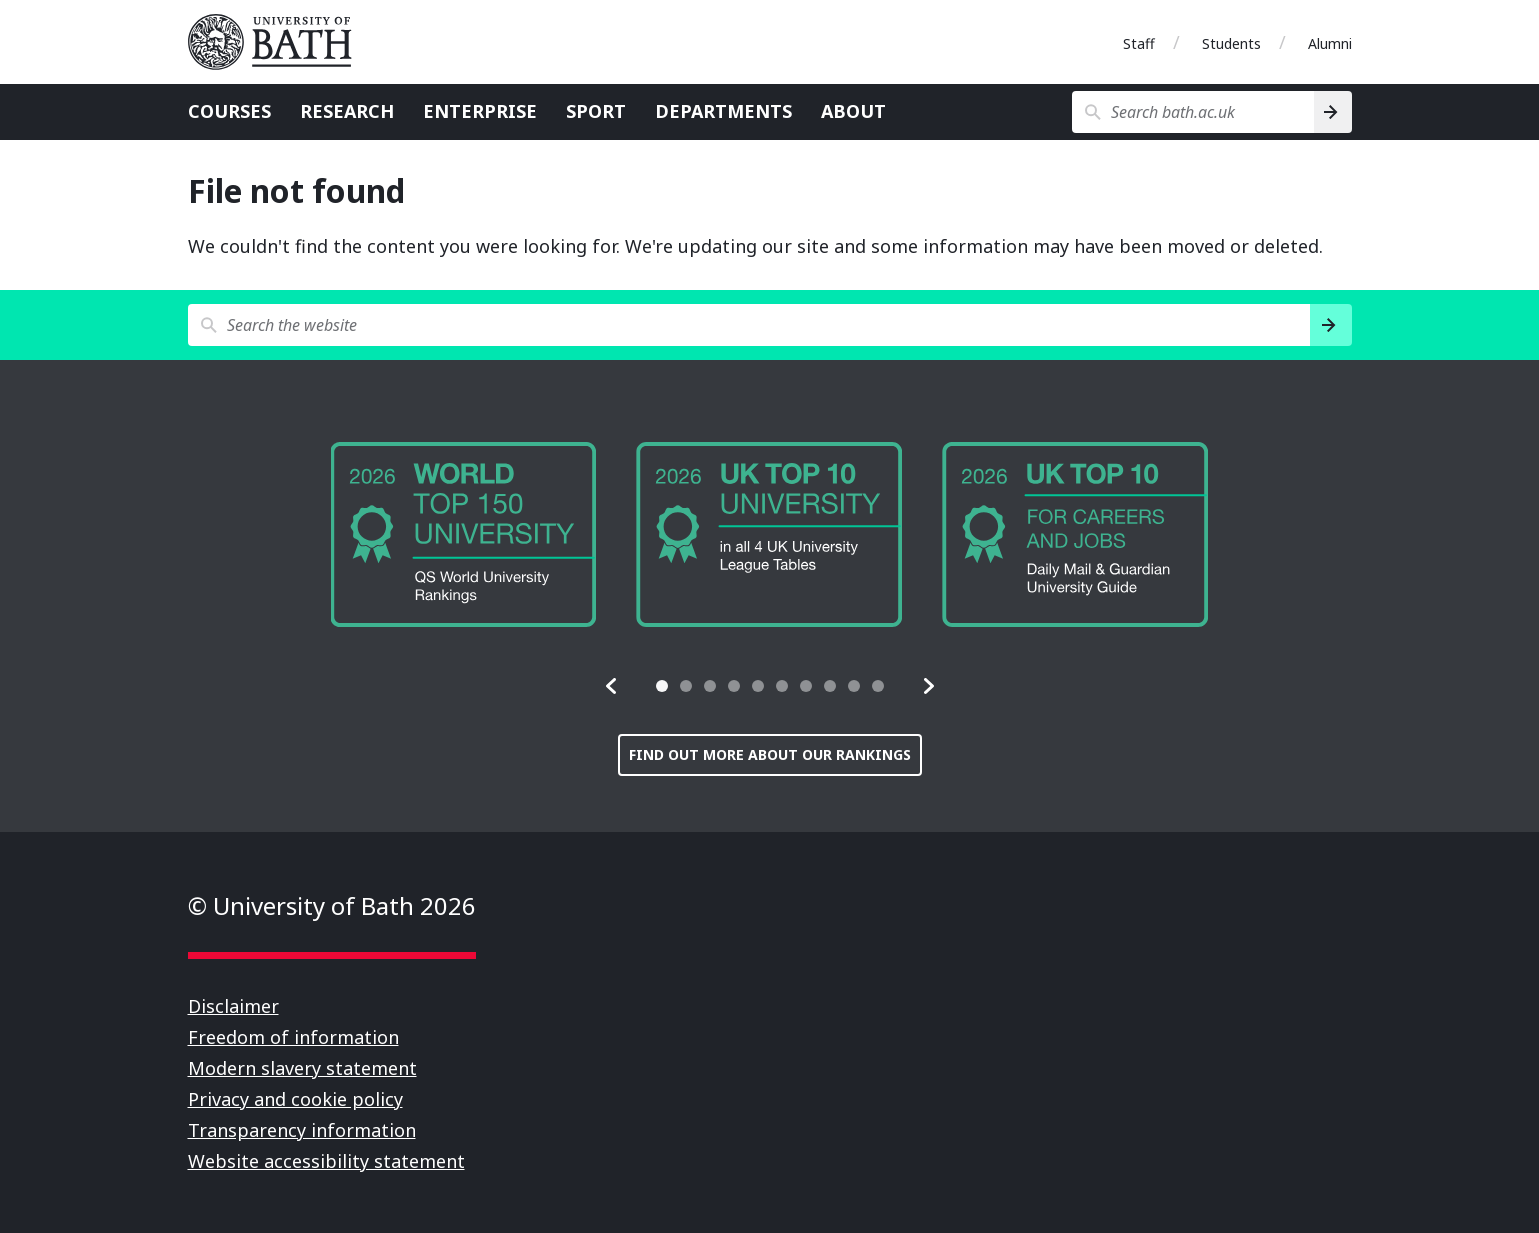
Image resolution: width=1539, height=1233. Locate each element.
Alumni (1330, 43)
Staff (1139, 43)
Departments (723, 111)
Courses (229, 111)
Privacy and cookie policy (295, 1099)
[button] (612, 686)
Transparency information (302, 1130)
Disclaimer (233, 1006)
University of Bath (278, 42)
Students (1231, 43)
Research (347, 111)
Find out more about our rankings (770, 754)
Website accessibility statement (326, 1161)
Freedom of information (293, 1037)
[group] (464, 534)
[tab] (662, 686)
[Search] (1332, 112)
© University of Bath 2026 (332, 905)
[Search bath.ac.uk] (1193, 112)
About (853, 111)
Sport (596, 111)
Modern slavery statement (302, 1068)
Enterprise (480, 111)
